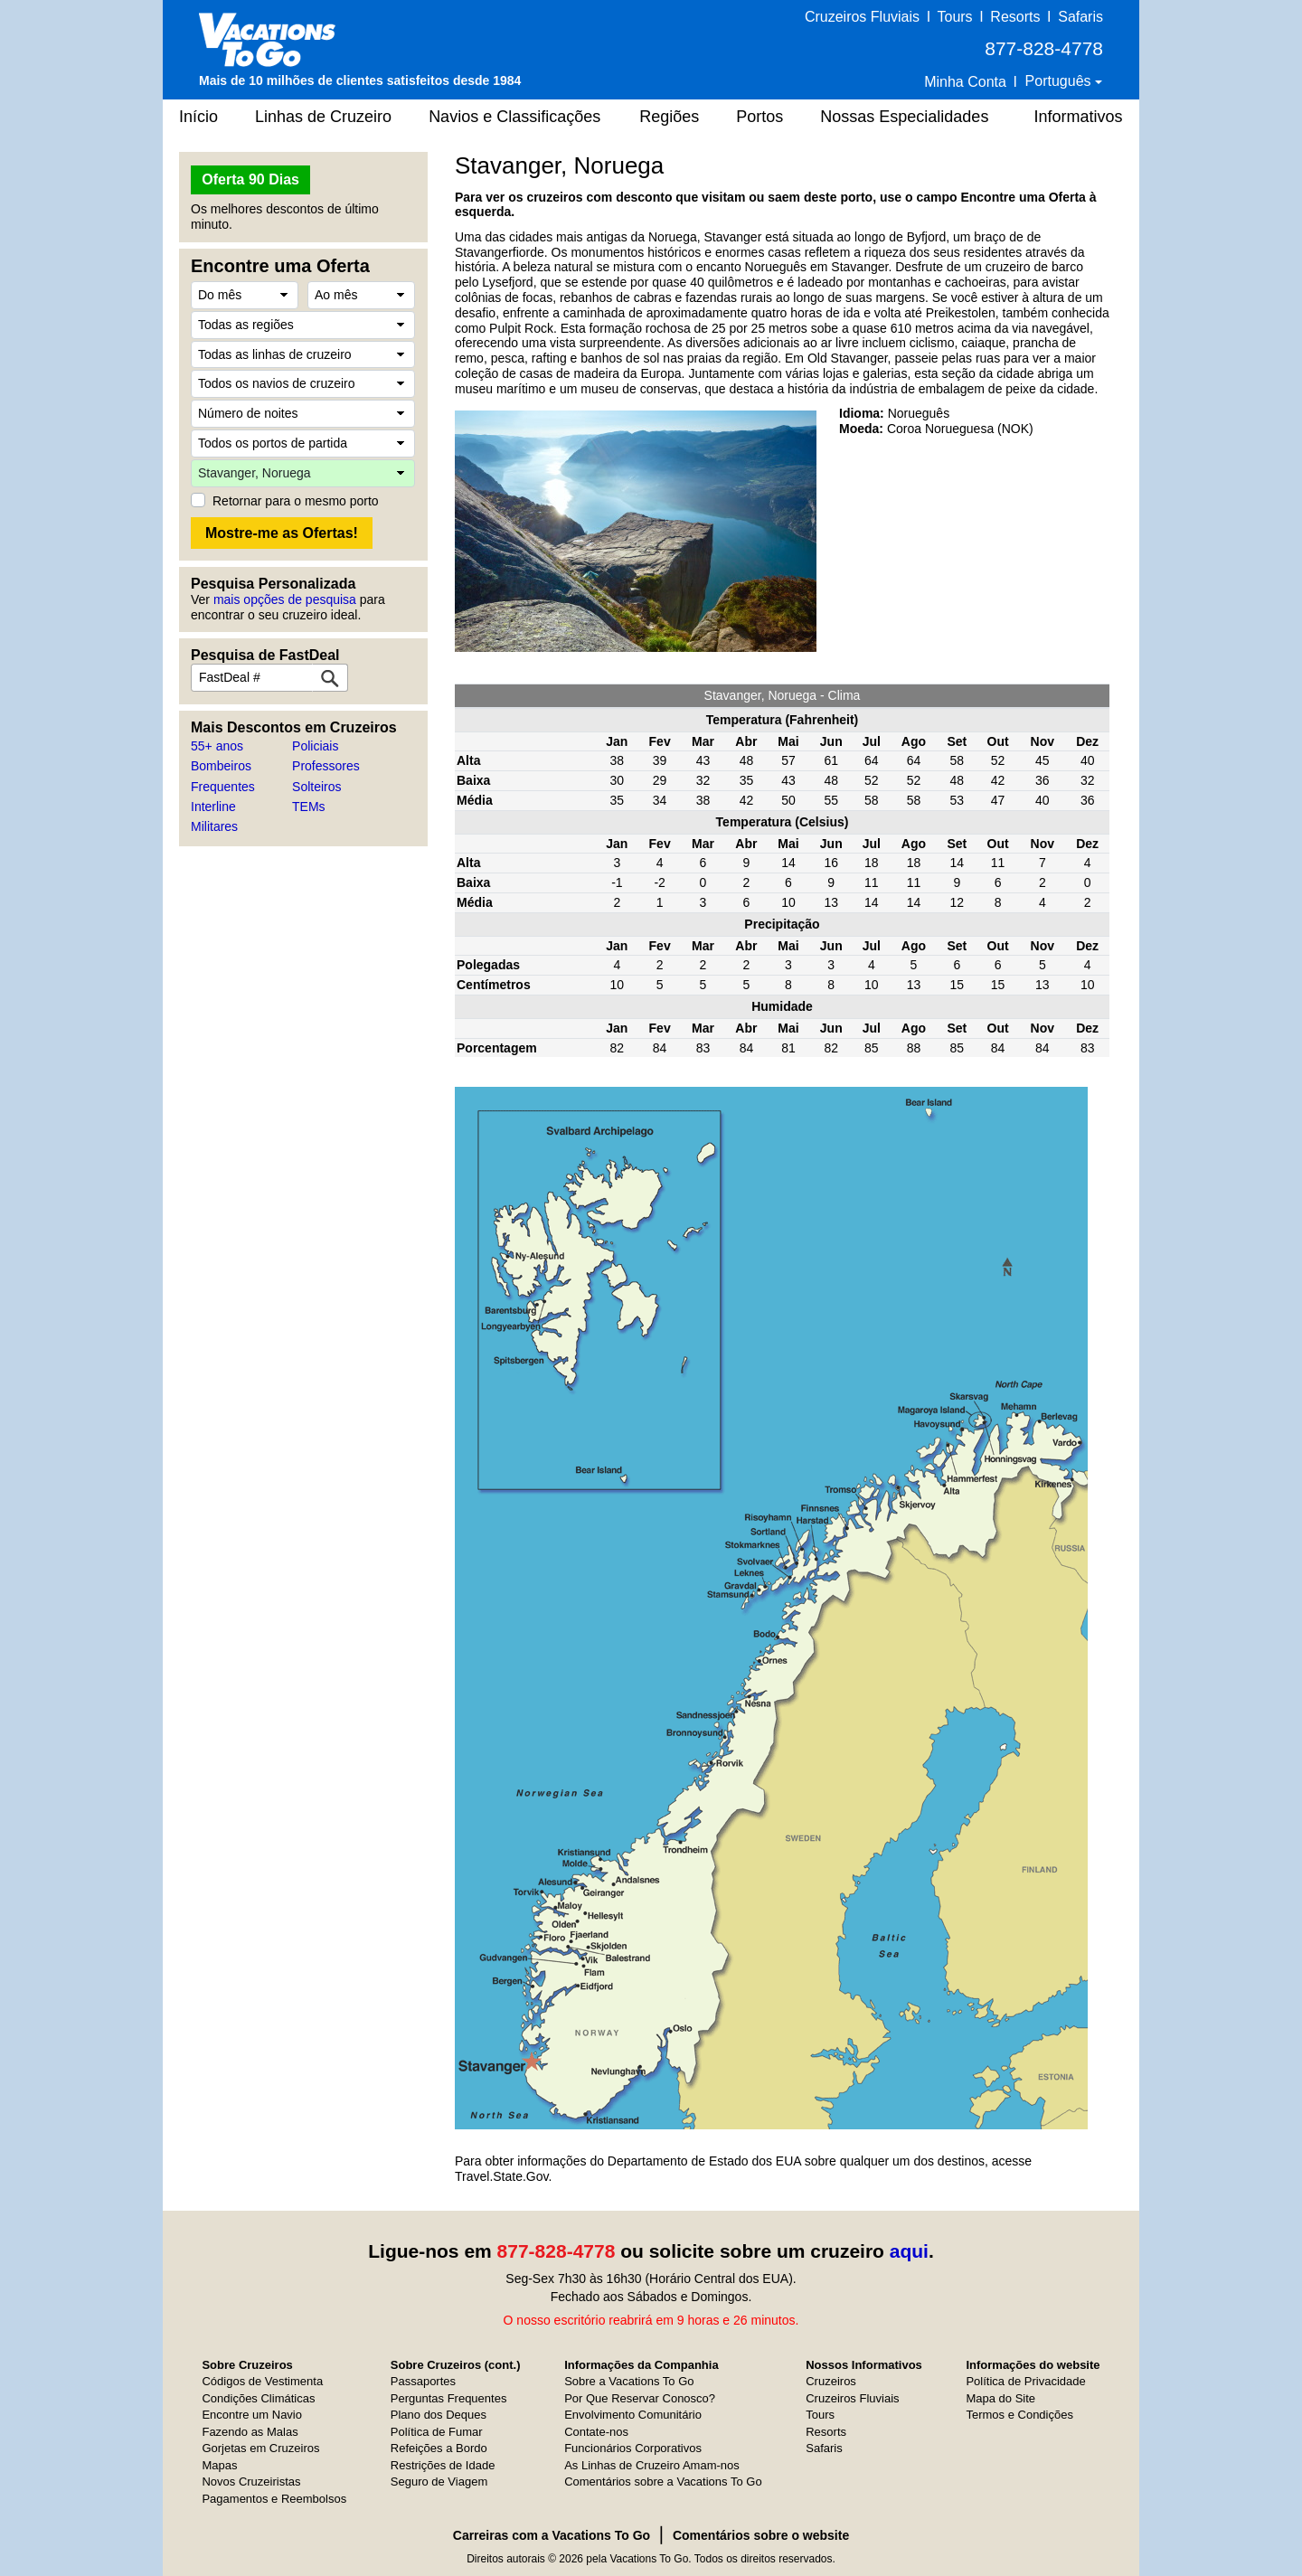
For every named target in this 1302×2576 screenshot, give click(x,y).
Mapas (219, 2465)
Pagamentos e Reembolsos (274, 2498)
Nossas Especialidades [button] (904, 117)
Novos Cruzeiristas (251, 2481)
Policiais (315, 746)
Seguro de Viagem (439, 2481)
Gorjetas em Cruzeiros (260, 2448)
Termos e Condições (1019, 2414)
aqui (909, 2251)
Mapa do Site (1000, 2398)
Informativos (1077, 117)
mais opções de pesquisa (284, 599)
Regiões (669, 117)
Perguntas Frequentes (449, 2398)
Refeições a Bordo (439, 2448)
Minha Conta (965, 82)
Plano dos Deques (438, 2414)
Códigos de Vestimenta (262, 2381)
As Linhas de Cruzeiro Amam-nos (652, 2465)
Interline (213, 806)
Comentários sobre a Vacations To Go (662, 2481)
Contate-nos (596, 2432)
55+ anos (217, 746)
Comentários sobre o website (761, 2535)
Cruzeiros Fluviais (862, 16)
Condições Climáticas (258, 2398)
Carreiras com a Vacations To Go (551, 2535)
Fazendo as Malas (249, 2432)
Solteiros (316, 786)
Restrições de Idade (443, 2465)
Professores (326, 766)
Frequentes (223, 786)
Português (1060, 81)
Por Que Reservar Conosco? (639, 2398)
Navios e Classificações (514, 117)
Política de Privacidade (1025, 2381)
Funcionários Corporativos (633, 2448)
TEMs (309, 806)
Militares (214, 826)
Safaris (1080, 16)
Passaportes (423, 2381)
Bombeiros (221, 766)
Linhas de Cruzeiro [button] (323, 117)
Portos (759, 117)
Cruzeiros (831, 2381)
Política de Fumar (437, 2432)
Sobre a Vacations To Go (628, 2381)
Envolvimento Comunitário (633, 2414)
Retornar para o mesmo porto (295, 501)
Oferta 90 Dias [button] (250, 179)
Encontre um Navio (252, 2414)
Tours (954, 16)
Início (198, 117)
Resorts (1015, 16)
